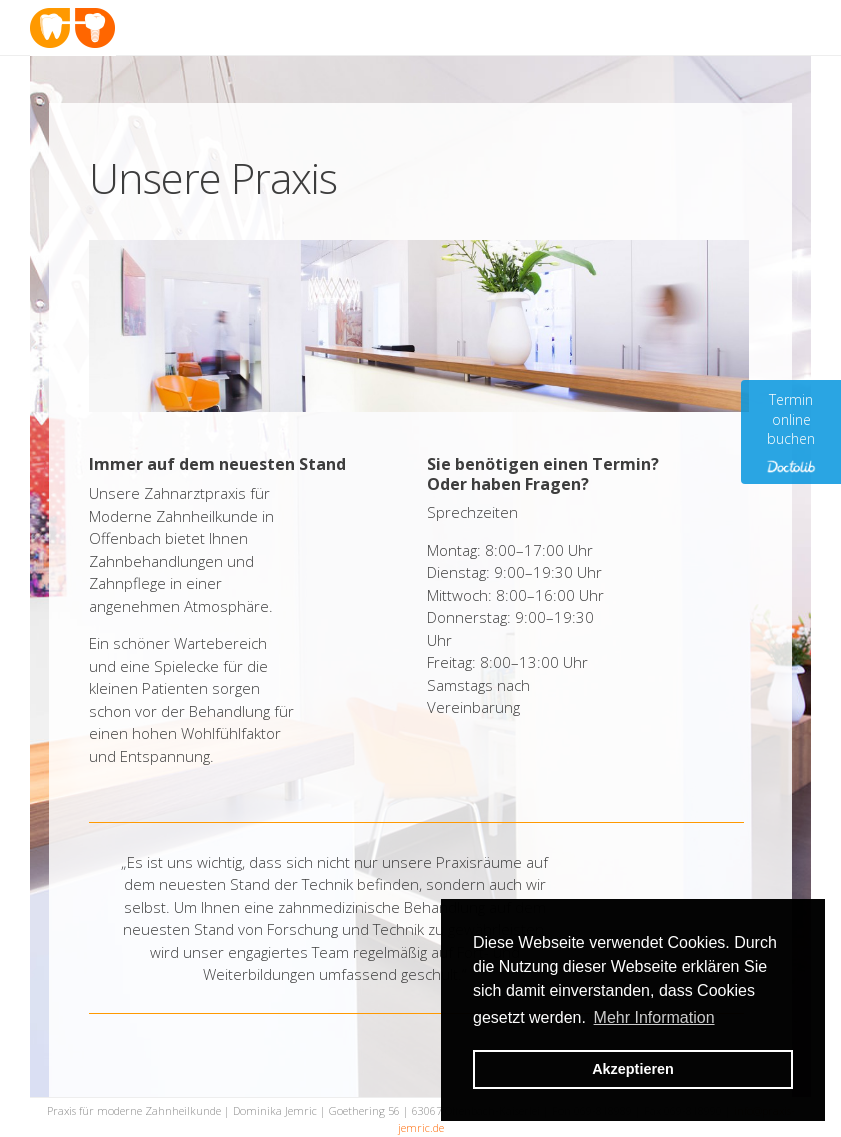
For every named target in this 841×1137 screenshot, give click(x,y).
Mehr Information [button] (654, 1017)
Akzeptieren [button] (633, 1069)
